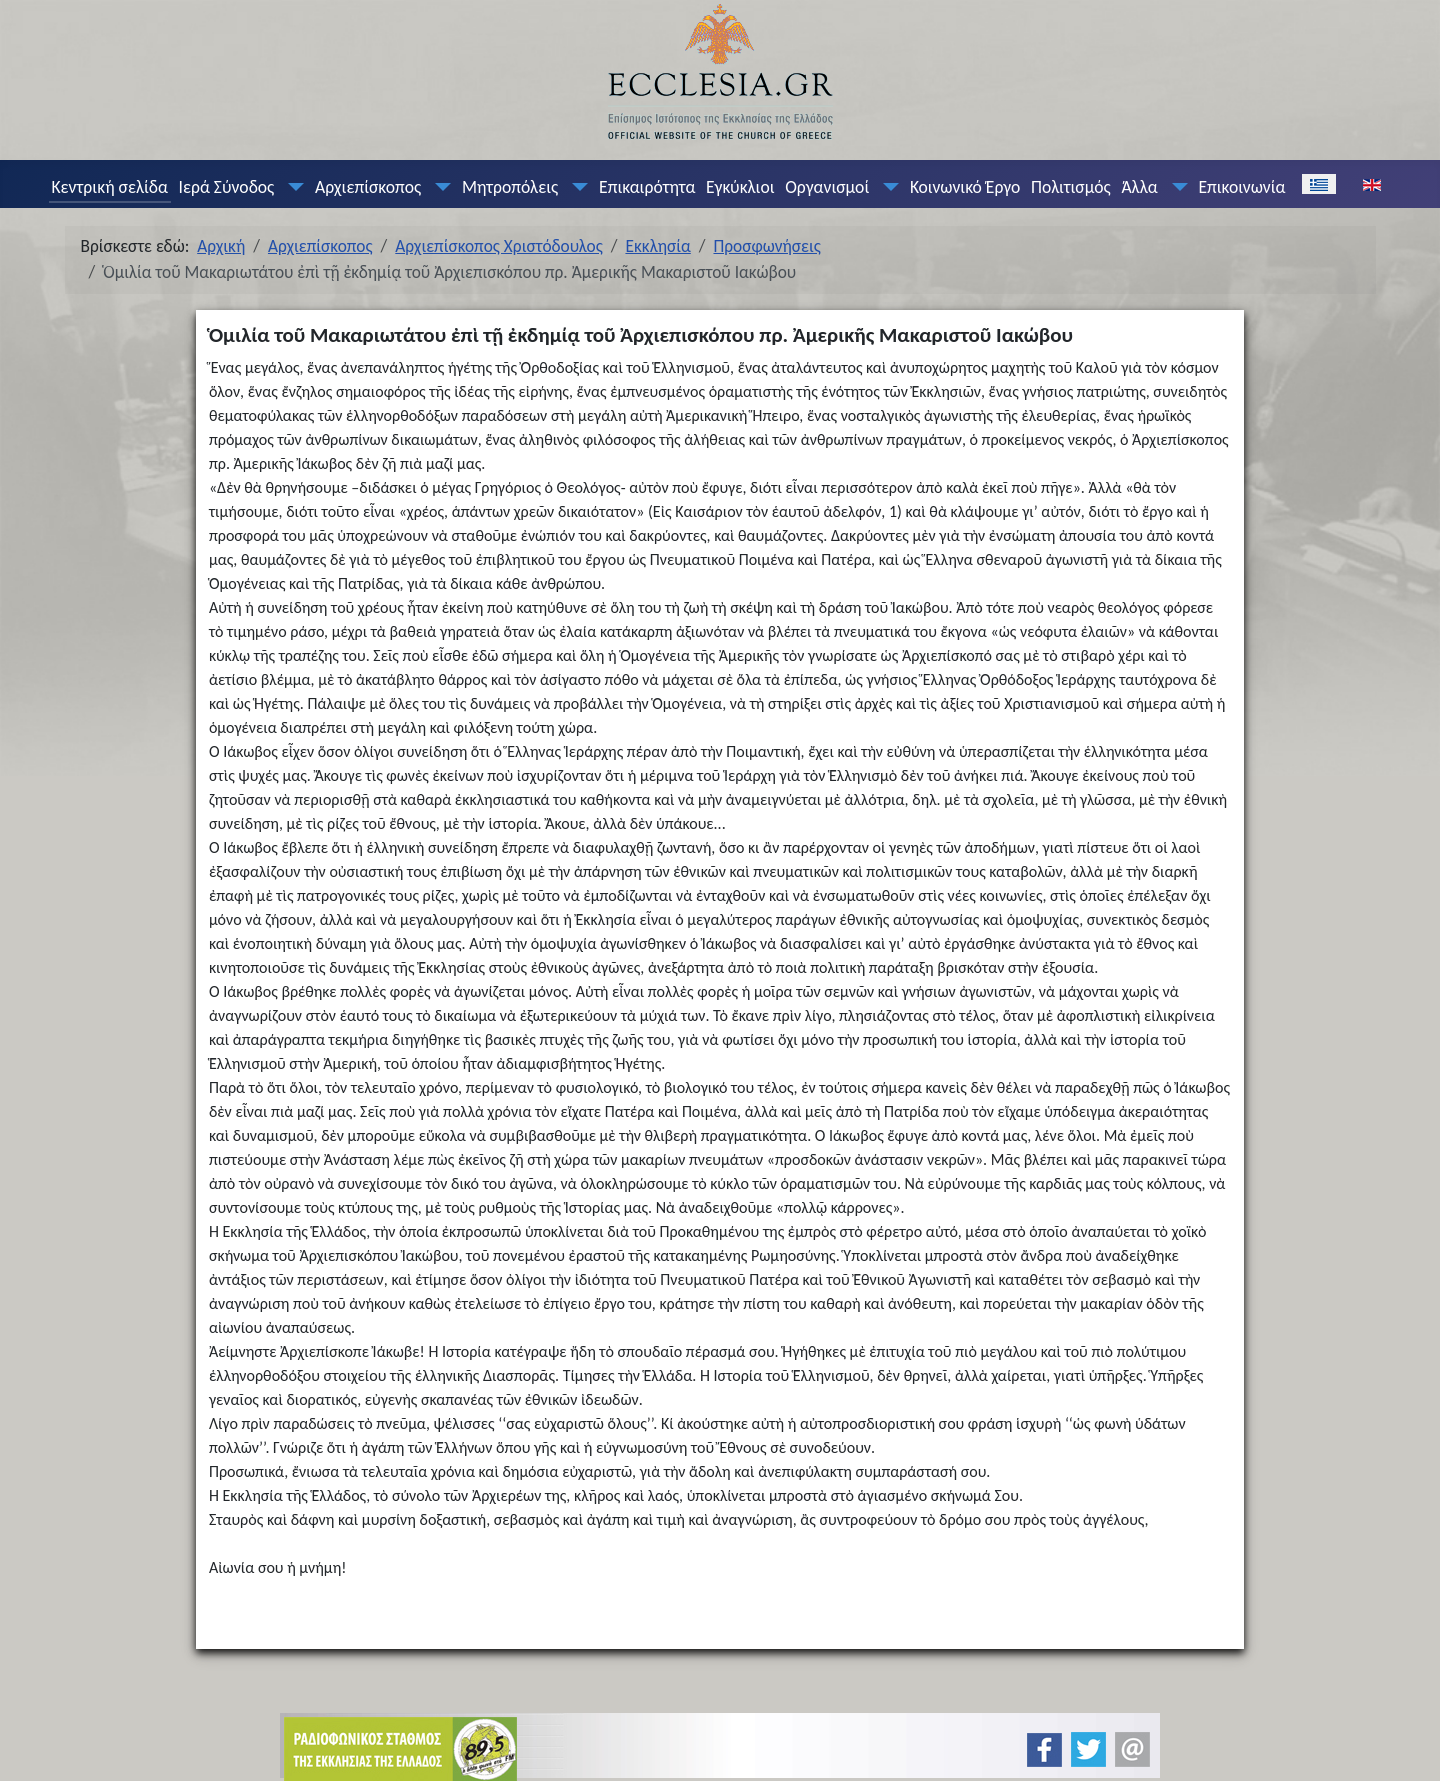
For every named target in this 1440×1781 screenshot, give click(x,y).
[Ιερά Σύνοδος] (292, 187)
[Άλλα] (1175, 187)
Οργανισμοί (827, 187)
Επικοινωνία (1241, 187)
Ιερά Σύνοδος (227, 187)
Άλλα (1139, 187)
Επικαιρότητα (647, 187)
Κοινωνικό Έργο (965, 187)
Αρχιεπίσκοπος (368, 187)
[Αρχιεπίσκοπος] (439, 187)
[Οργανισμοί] (887, 187)
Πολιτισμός (1071, 187)
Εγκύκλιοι (740, 187)
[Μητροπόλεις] (576, 187)
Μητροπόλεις (510, 187)
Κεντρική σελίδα (109, 187)
